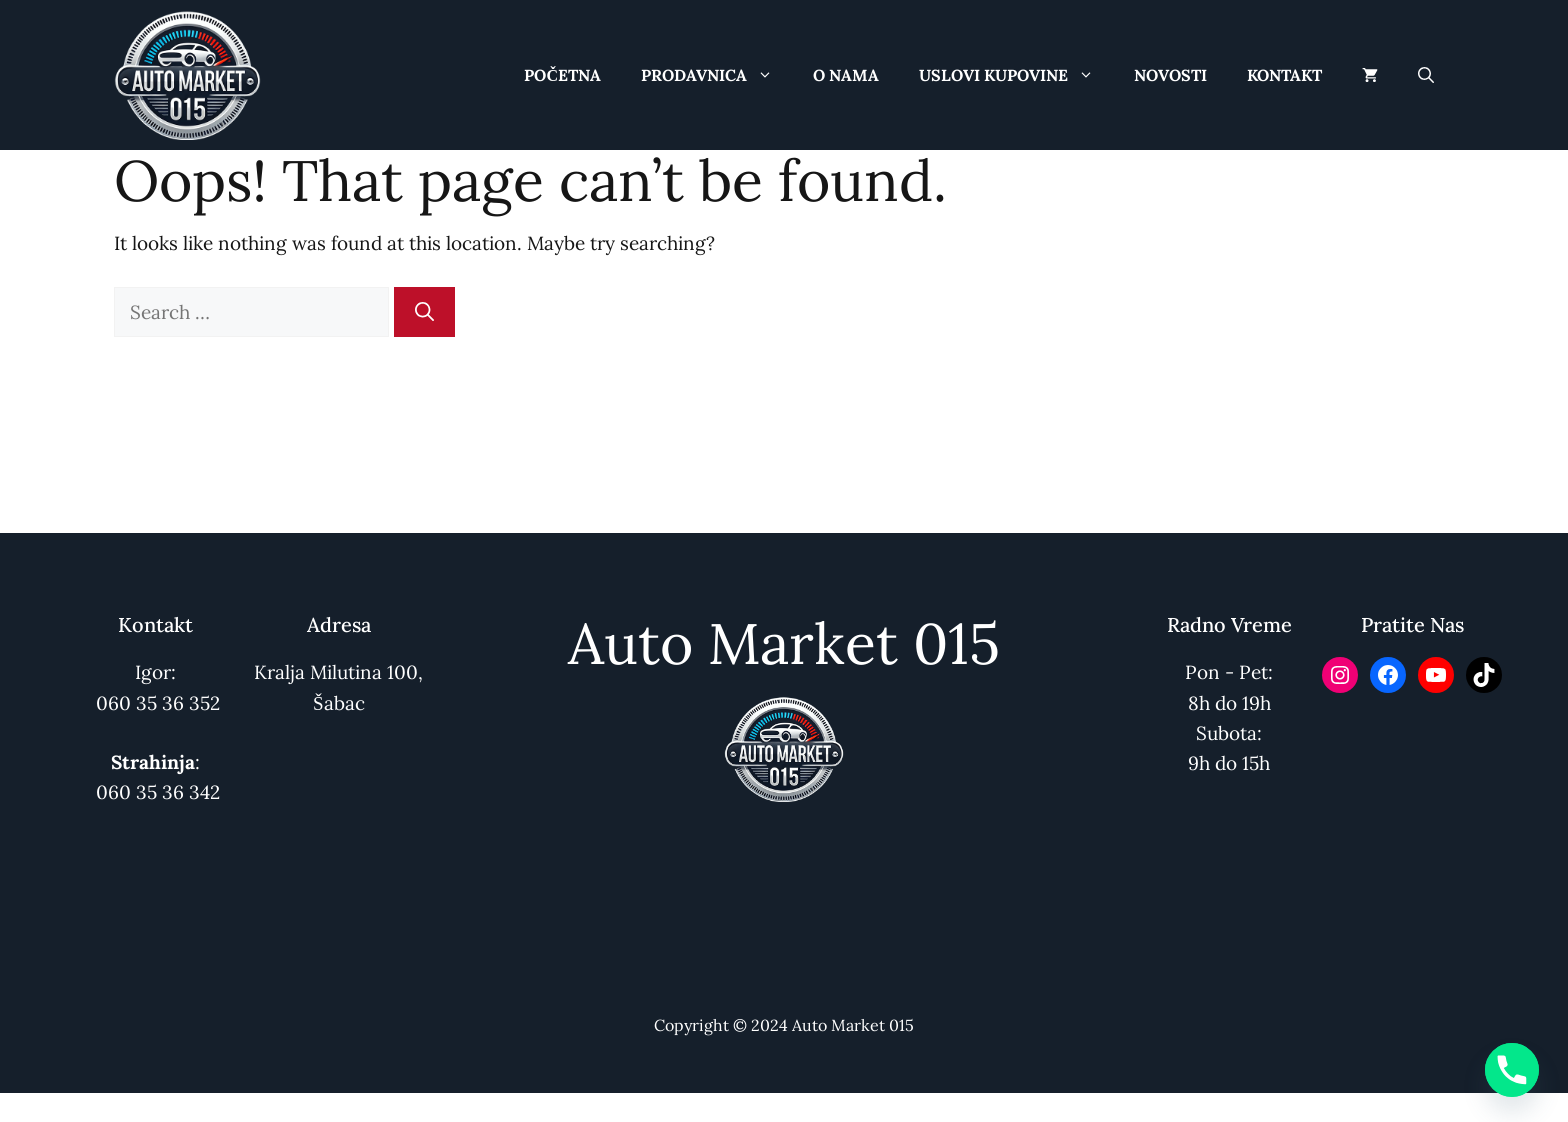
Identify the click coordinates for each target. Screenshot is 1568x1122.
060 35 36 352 (158, 703)
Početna (562, 75)
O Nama (846, 75)
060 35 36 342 (158, 792)
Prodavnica (717, 75)
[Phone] (1512, 1070)
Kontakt (1284, 75)
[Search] (424, 312)
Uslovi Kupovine (1016, 75)
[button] (1426, 75)
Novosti (1170, 75)
